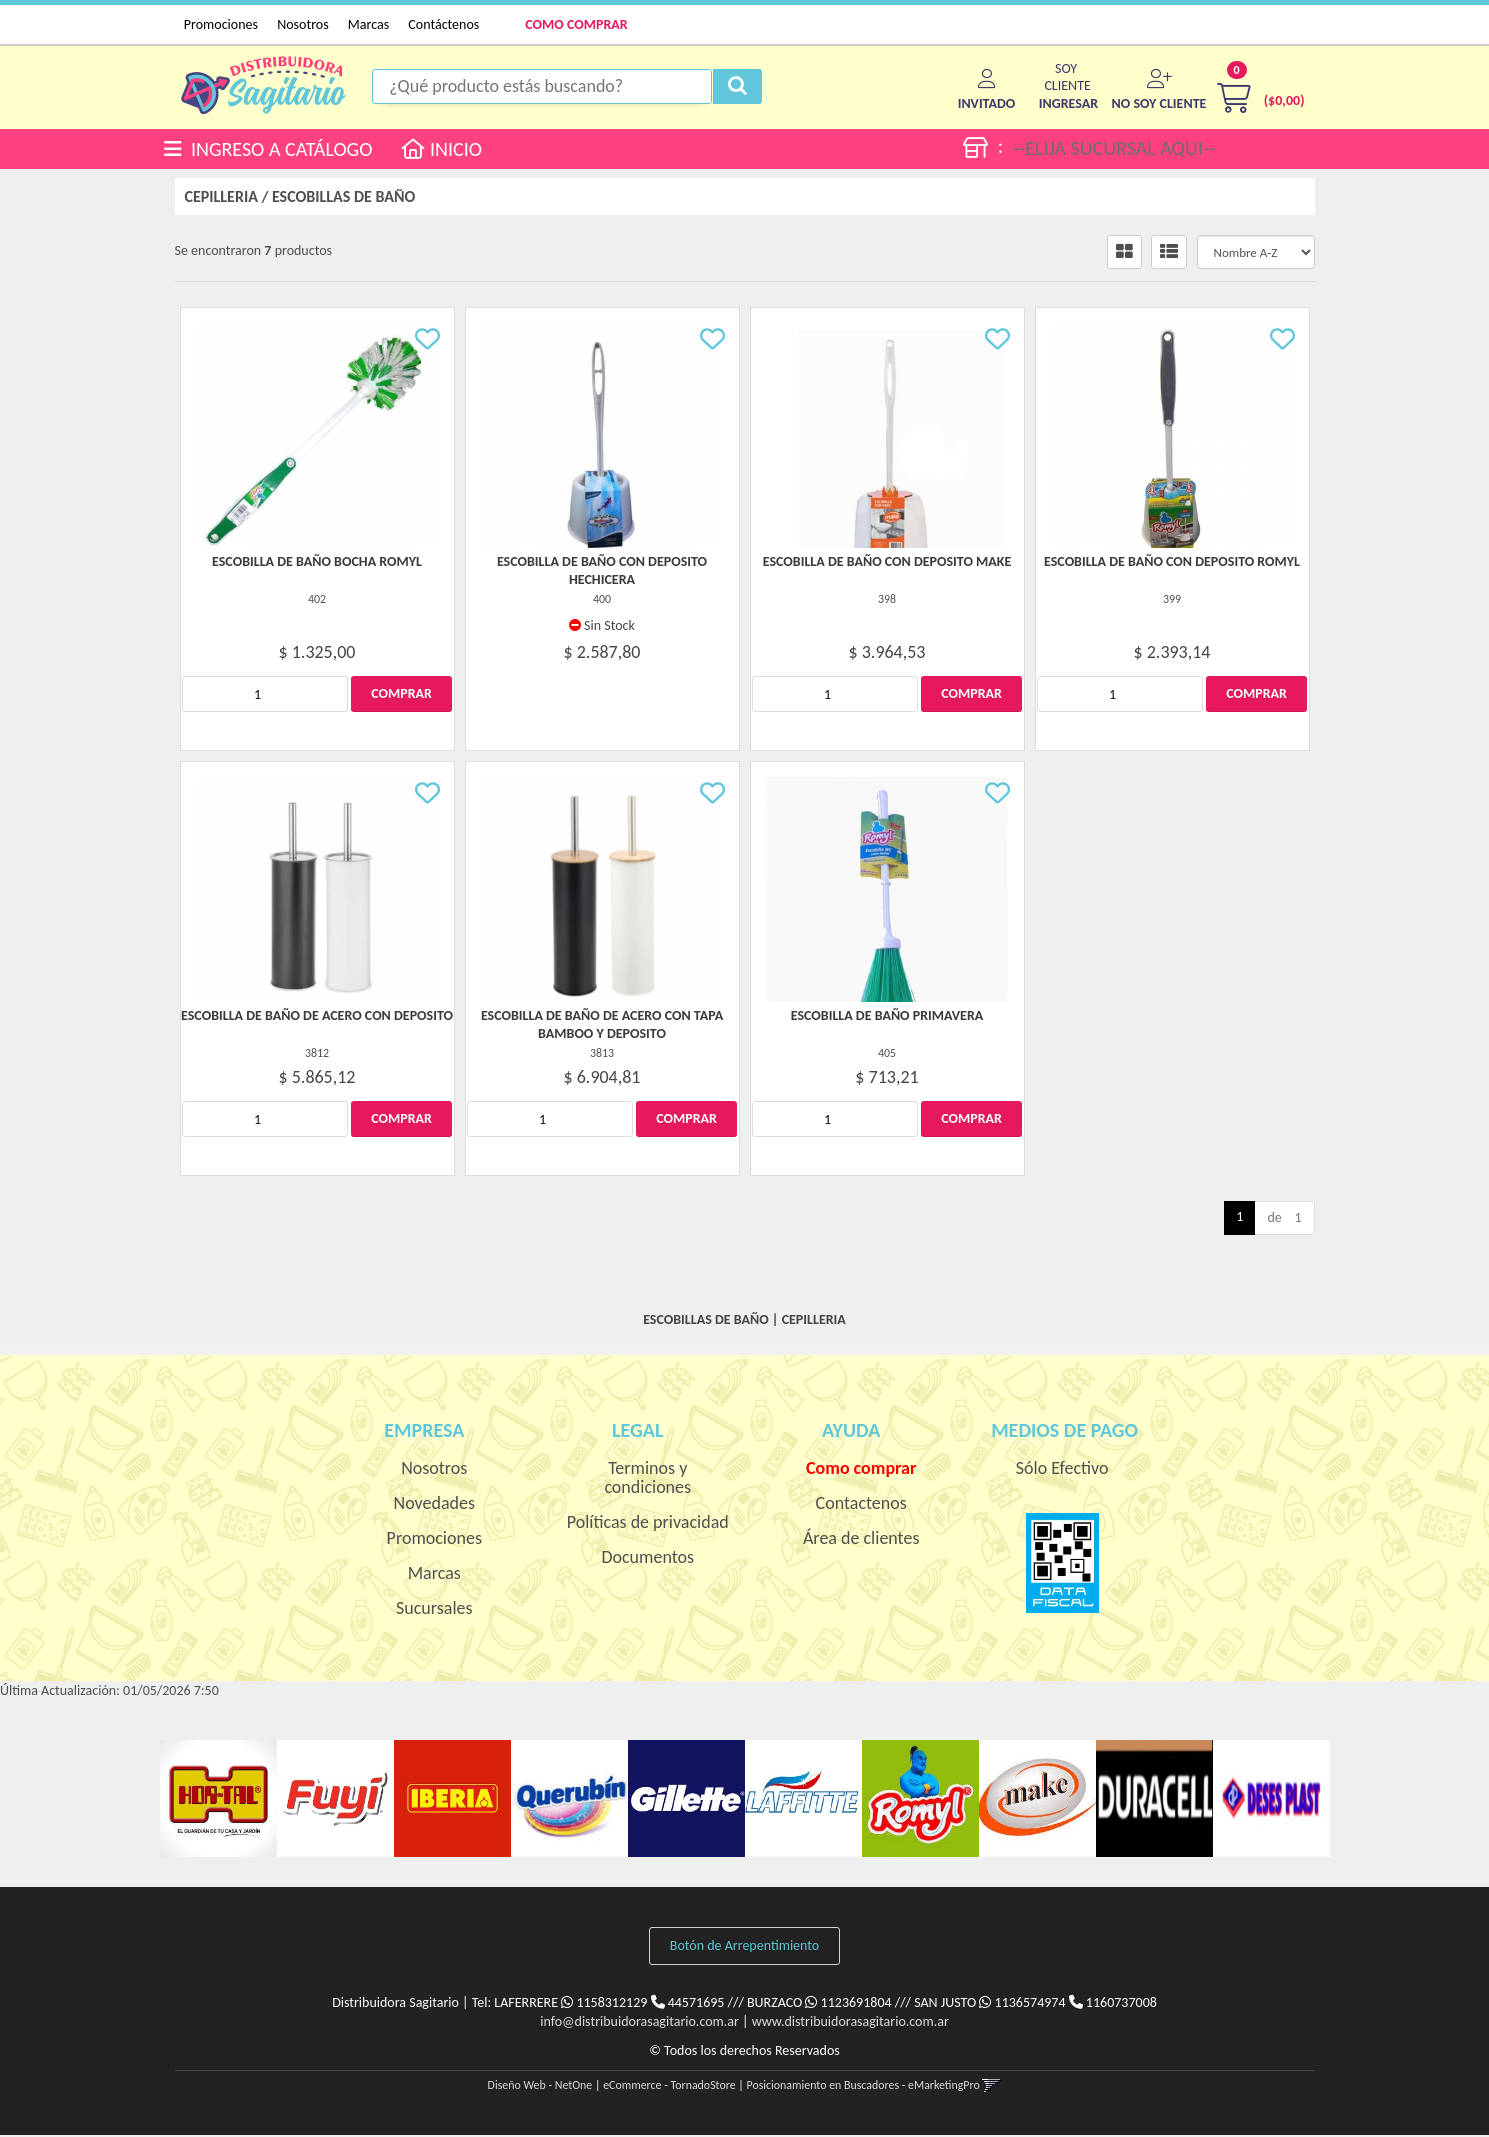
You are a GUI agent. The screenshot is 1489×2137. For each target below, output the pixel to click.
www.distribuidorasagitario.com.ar (850, 2023)
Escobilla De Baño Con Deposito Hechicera (602, 573)
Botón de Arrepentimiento (744, 1948)
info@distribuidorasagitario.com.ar (639, 2023)
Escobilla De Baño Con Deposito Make (887, 564)
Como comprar (861, 1471)
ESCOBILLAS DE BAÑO (343, 199)
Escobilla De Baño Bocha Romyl (317, 564)
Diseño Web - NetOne (540, 2087)
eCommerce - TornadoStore (669, 2087)
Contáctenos (443, 24)
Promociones (221, 24)
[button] (1068, 104)
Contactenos (861, 1506)
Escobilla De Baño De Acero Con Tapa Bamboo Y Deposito (602, 1027)
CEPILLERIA (221, 199)
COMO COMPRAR (576, 24)
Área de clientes (861, 1541)
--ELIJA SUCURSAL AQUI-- (1114, 148)
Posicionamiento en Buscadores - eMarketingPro (863, 2087)
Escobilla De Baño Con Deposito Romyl (1172, 564)
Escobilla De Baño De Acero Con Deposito (317, 1018)
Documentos (647, 1560)
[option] (218, 1801)
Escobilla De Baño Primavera (887, 1018)
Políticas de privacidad (648, 1525)
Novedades (434, 1506)
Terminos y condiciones (647, 1480)
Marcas (368, 24)
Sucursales (434, 1611)
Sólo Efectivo (1062, 1471)
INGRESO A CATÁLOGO (268, 149)
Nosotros (302, 24)
